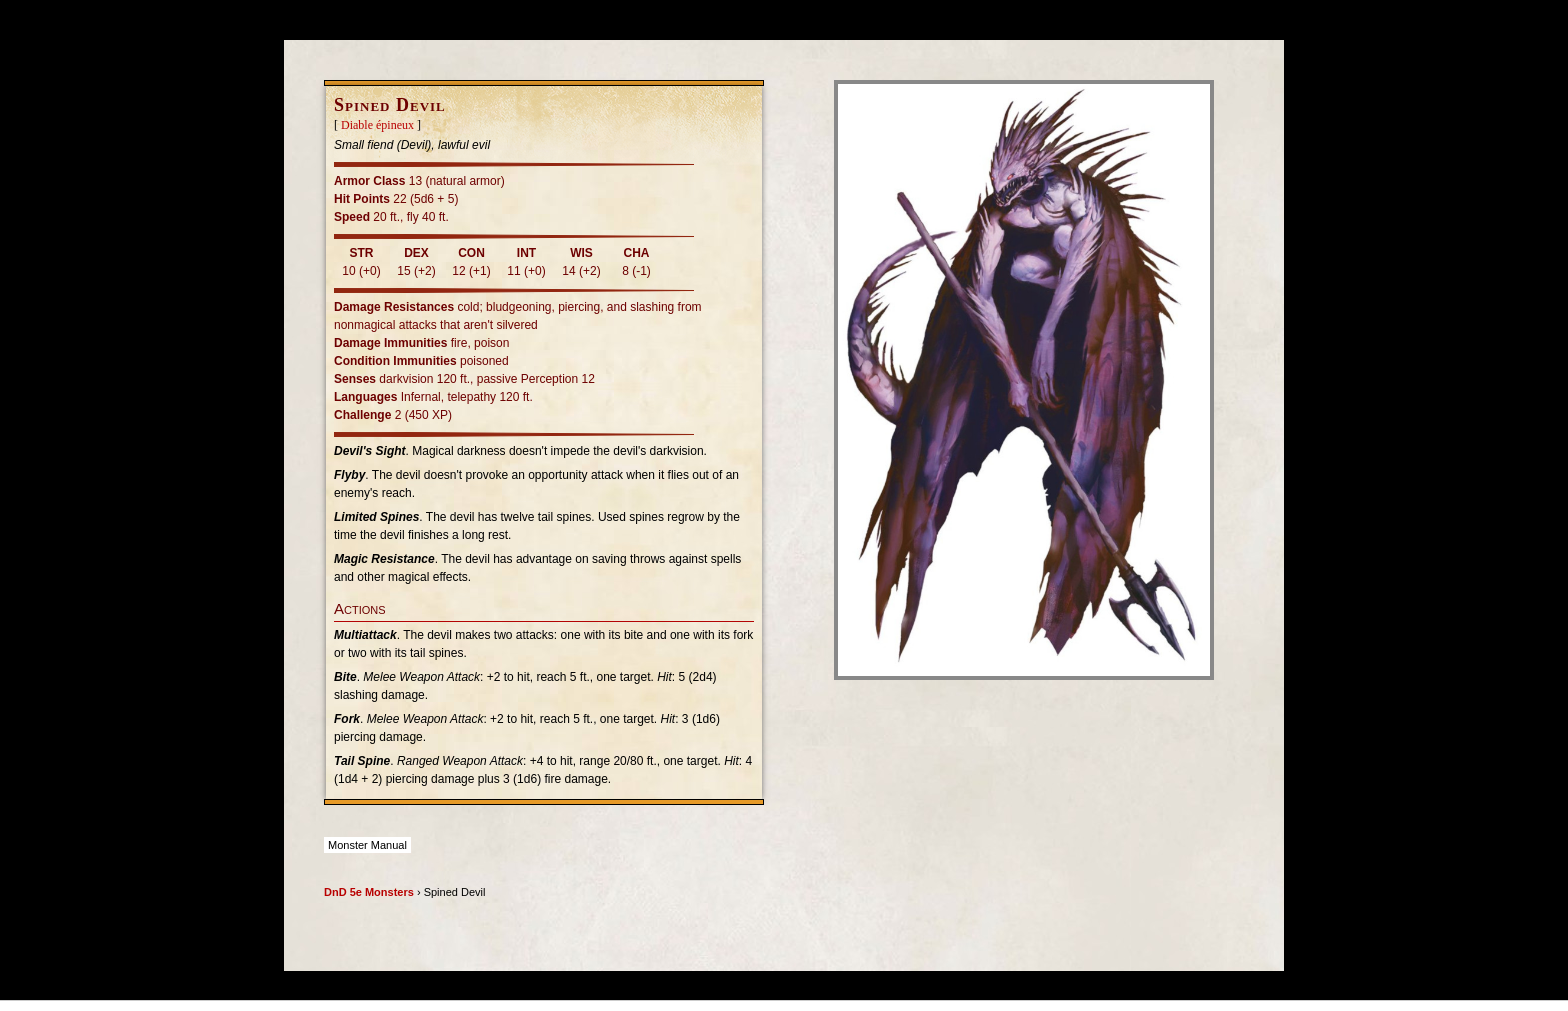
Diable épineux (377, 125)
